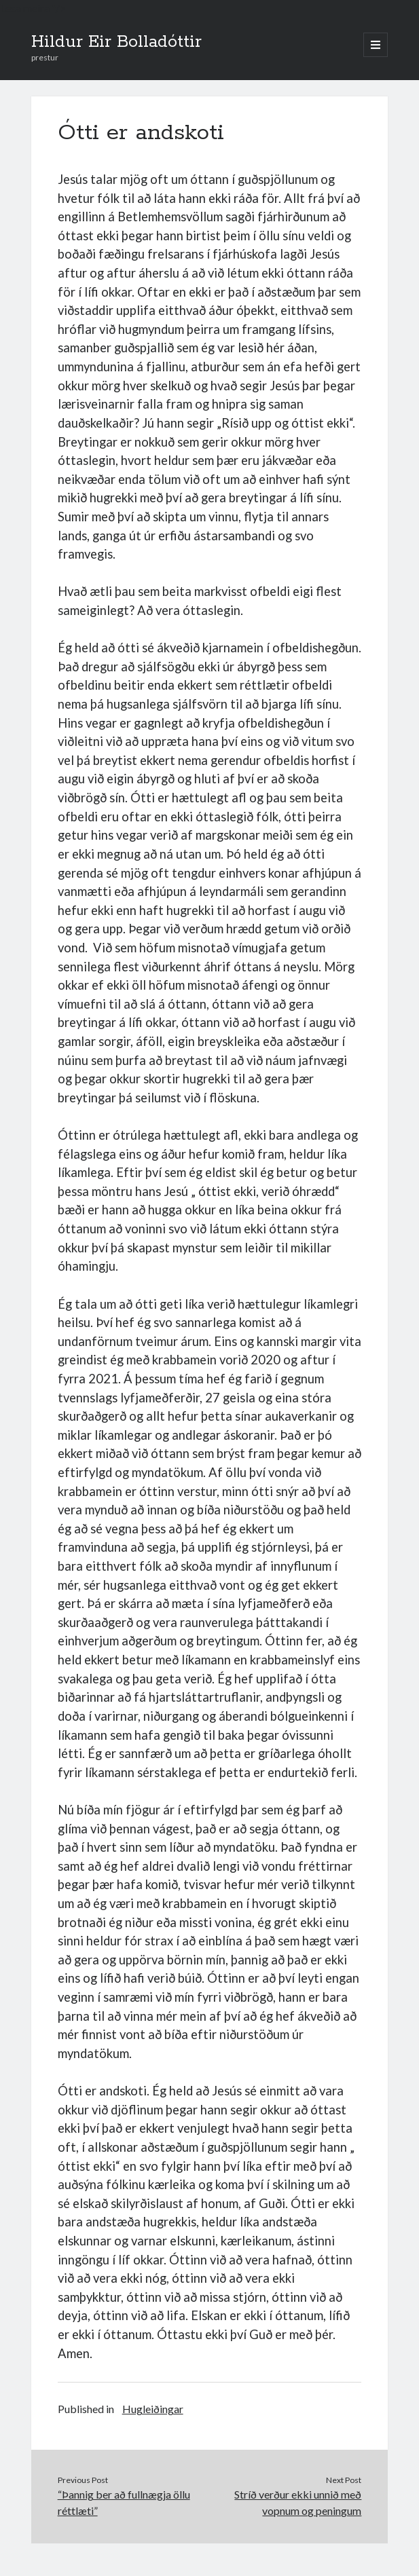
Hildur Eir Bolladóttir (116, 42)
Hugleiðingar (152, 2408)
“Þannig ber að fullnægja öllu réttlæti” (124, 2502)
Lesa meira (25, 7)
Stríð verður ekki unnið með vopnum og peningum (297, 2502)
